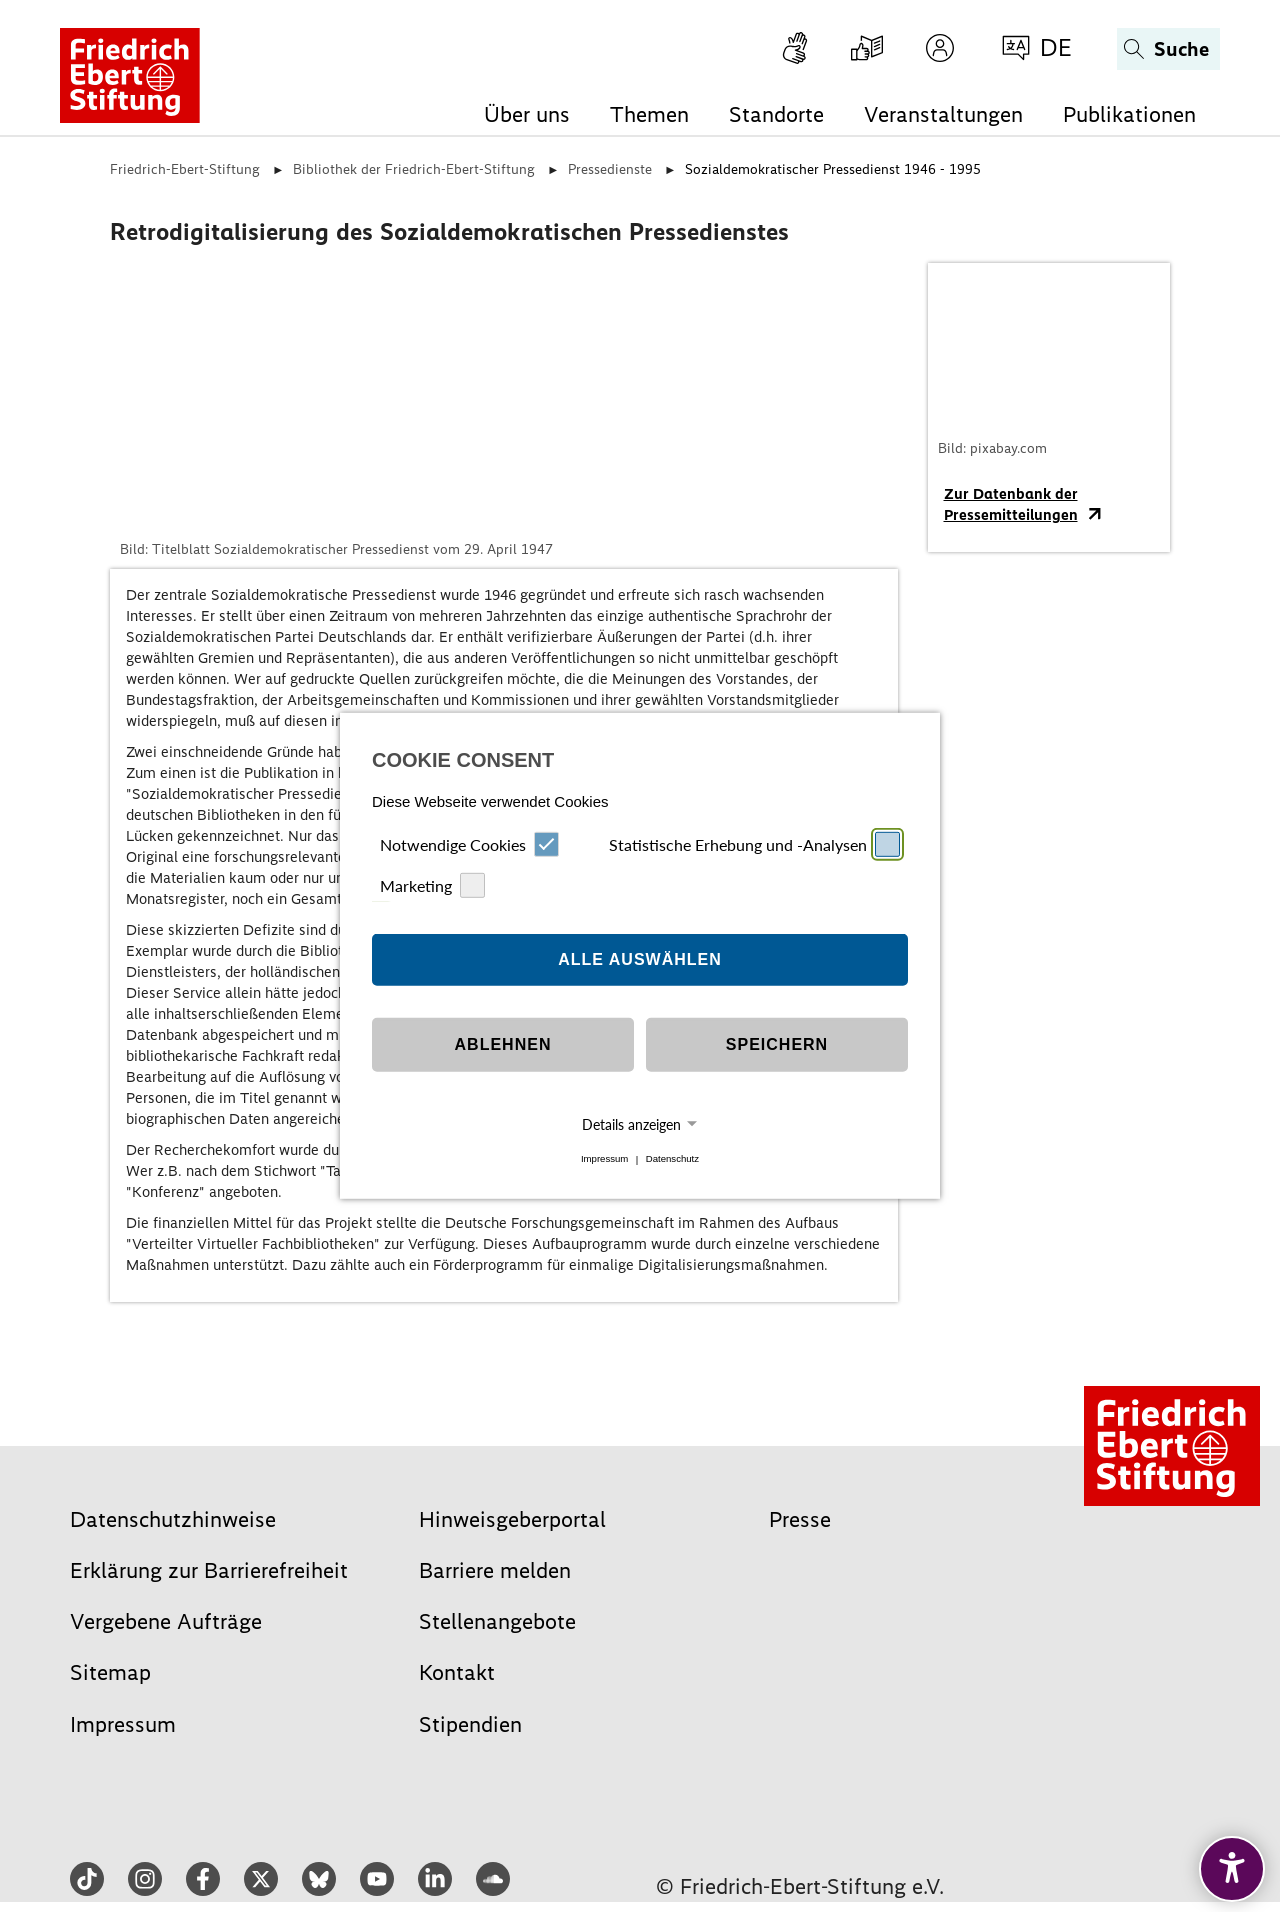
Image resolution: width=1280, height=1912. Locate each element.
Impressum (604, 1159)
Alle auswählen (640, 959)
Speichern (777, 1044)
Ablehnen (503, 1044)
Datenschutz (672, 1159)
